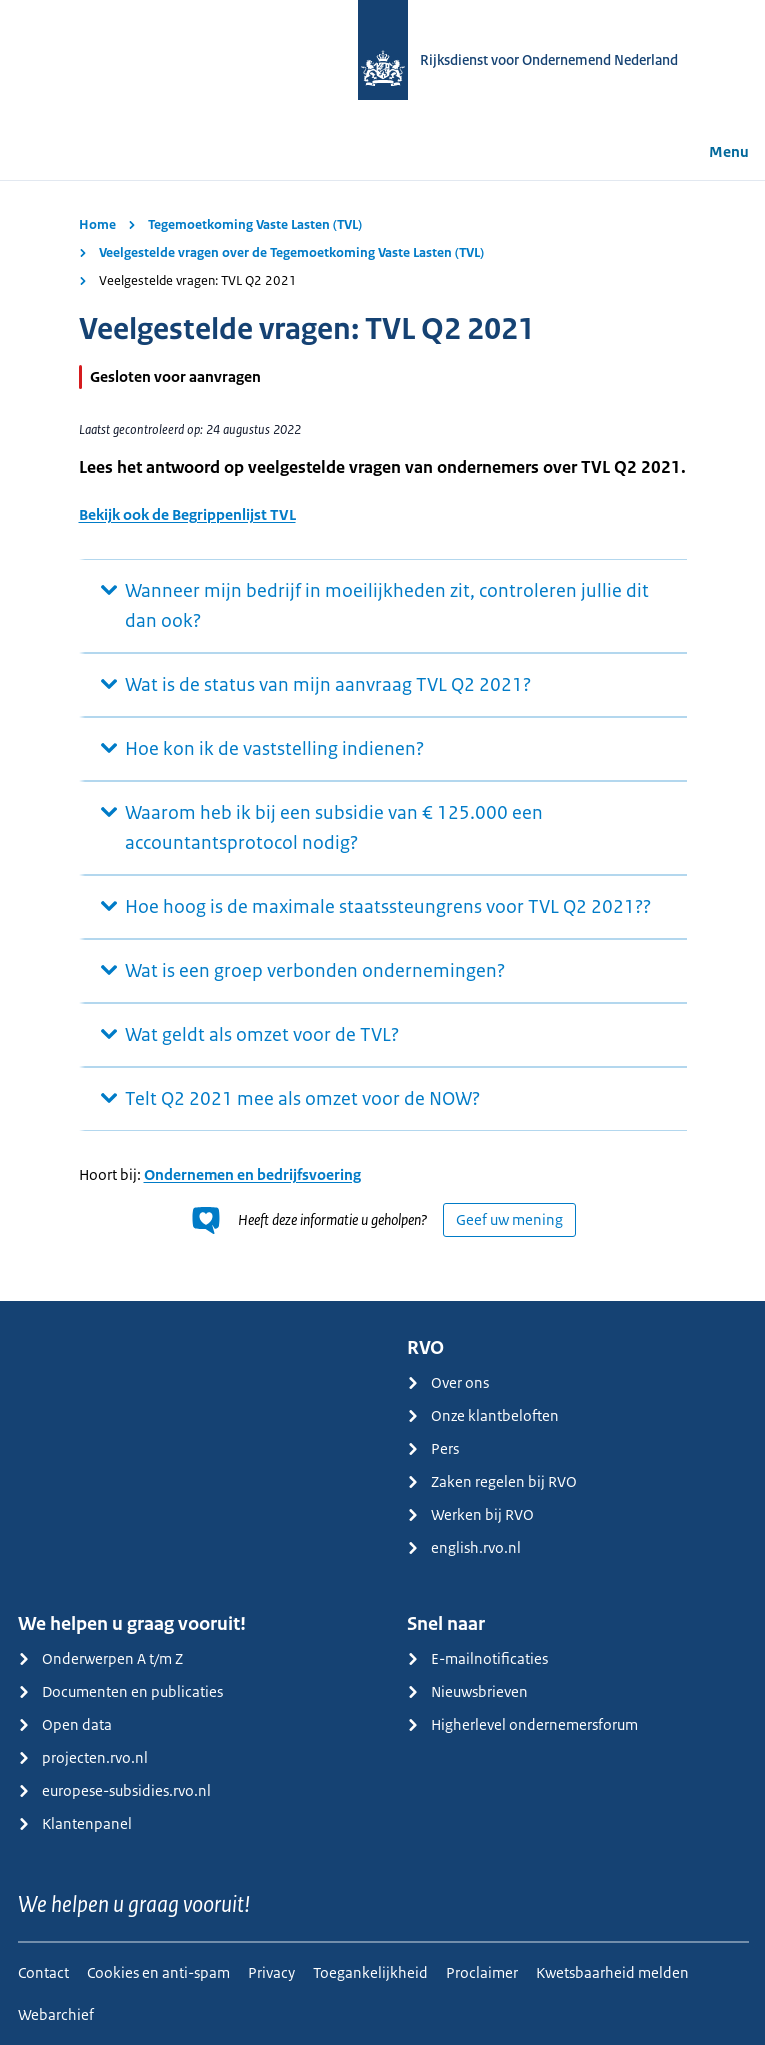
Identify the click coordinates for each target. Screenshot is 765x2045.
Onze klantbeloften (483, 1415)
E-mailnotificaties (477, 1658)
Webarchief (56, 2014)
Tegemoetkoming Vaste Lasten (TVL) (255, 224)
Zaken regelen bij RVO (492, 1481)
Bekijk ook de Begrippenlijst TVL (187, 514)
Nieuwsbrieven (467, 1691)
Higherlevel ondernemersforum (522, 1724)
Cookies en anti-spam (158, 1972)
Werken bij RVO (470, 1514)
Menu (715, 151)
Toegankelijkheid (370, 1972)
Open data (65, 1724)
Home (97, 224)
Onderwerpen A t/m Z (100, 1658)
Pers (433, 1448)
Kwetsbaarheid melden (612, 1972)
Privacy (271, 1972)
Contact (43, 1972)
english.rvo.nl (464, 1547)
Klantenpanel (75, 1823)
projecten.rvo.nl (83, 1757)
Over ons (448, 1382)
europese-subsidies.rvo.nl (114, 1790)
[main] (382, 740)
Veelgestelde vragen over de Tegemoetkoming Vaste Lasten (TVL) (291, 252)
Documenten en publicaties (120, 1691)
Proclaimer (482, 1972)
